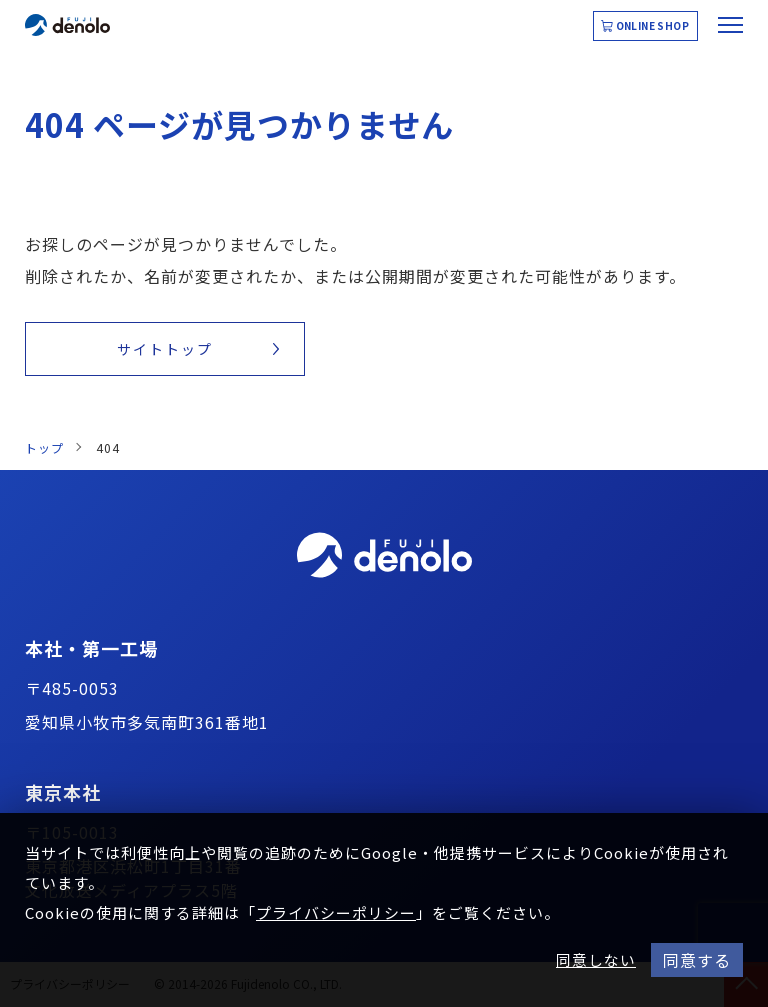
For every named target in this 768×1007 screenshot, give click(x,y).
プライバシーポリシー (336, 912)
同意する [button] (697, 960)
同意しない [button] (596, 960)
